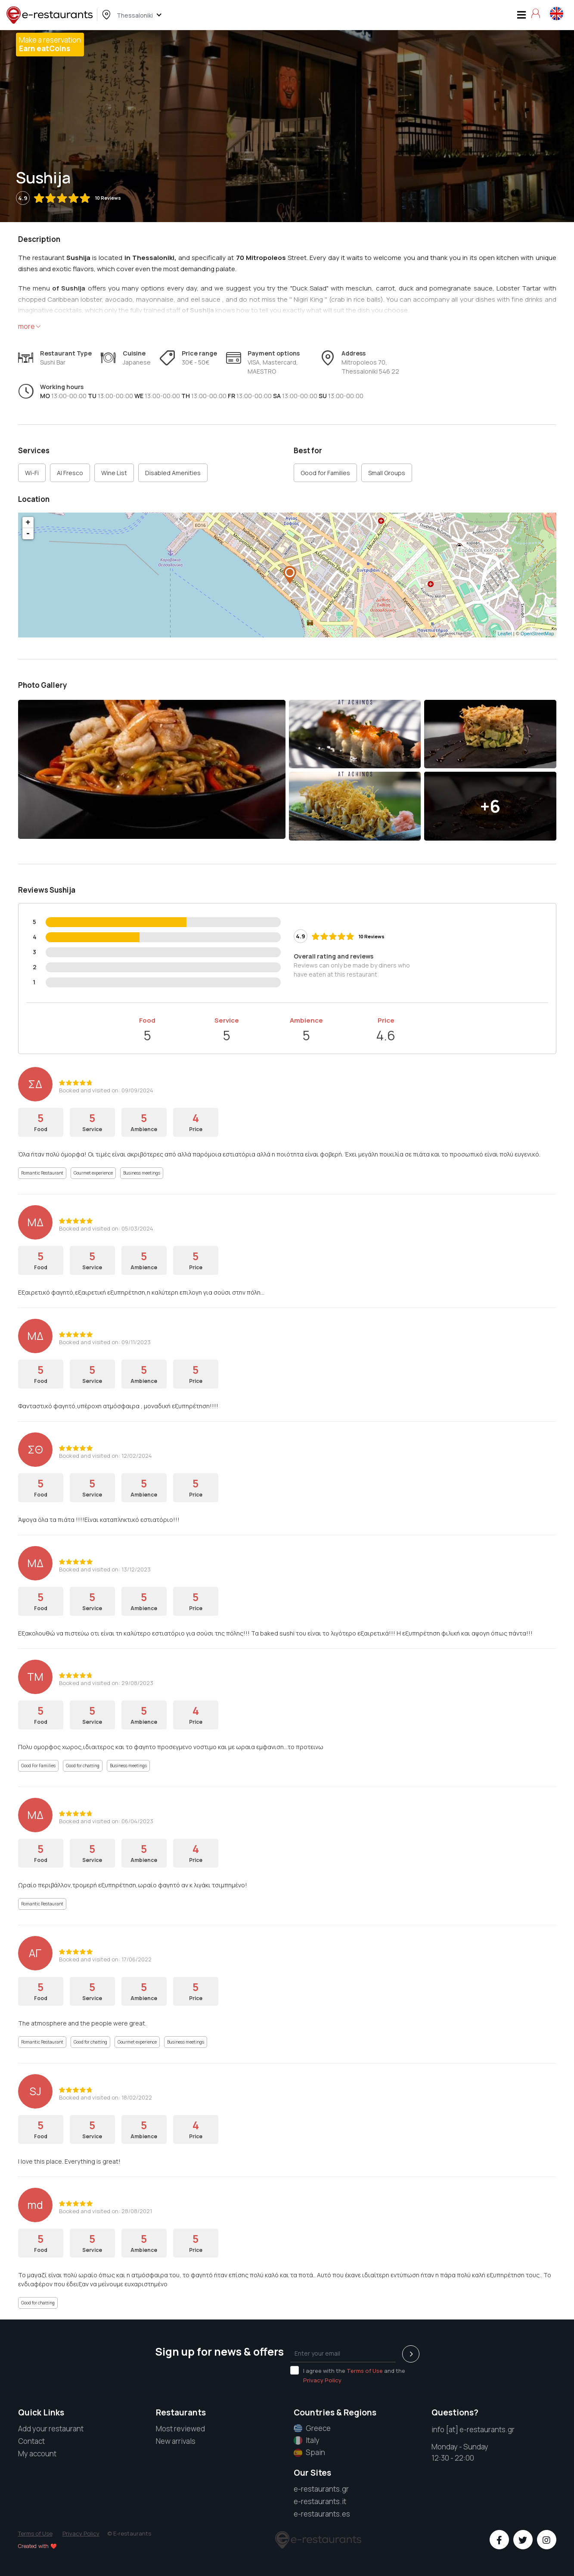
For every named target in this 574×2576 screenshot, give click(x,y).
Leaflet (505, 633)
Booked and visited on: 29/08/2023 (106, 1683)
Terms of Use (365, 2371)
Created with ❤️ (37, 2546)
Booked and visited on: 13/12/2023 (105, 1569)
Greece (312, 2428)
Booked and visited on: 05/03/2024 (106, 1228)
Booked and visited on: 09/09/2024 (106, 1090)
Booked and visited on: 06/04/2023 (106, 1821)
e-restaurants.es (322, 2513)
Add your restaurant (51, 2428)
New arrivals (175, 2441)
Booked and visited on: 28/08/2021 (105, 2211)
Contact (31, 2441)
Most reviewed (180, 2428)
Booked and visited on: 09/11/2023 (105, 1342)
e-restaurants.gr (321, 2488)
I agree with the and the (347, 2375)
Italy (307, 2440)
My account (37, 2453)
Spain (309, 2452)
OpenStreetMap (537, 633)
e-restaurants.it (320, 2501)
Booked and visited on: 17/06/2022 (105, 1959)
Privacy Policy (322, 2380)
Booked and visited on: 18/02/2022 (105, 2097)
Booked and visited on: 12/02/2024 (105, 1456)
